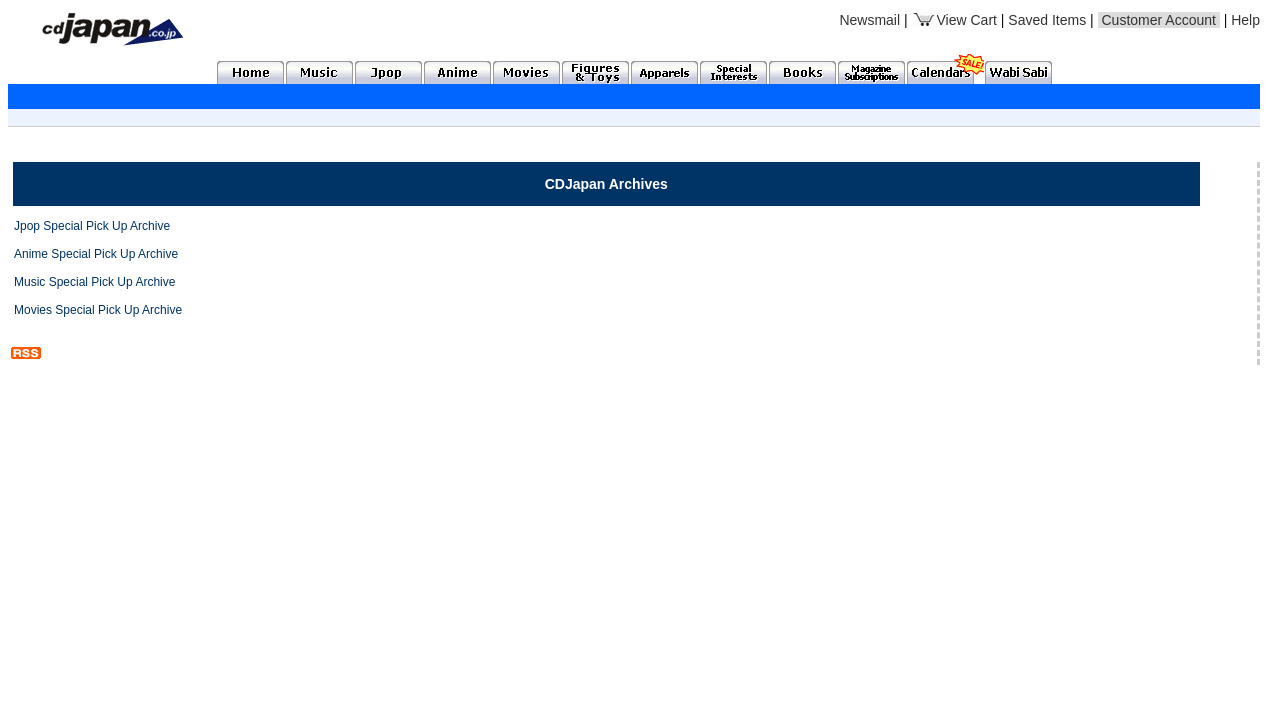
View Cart (954, 20)
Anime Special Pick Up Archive (96, 254)
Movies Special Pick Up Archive (98, 310)
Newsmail (869, 20)
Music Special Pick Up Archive (94, 282)
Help (1245, 20)
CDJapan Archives (606, 184)
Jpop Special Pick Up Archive (92, 226)
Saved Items (1047, 20)
